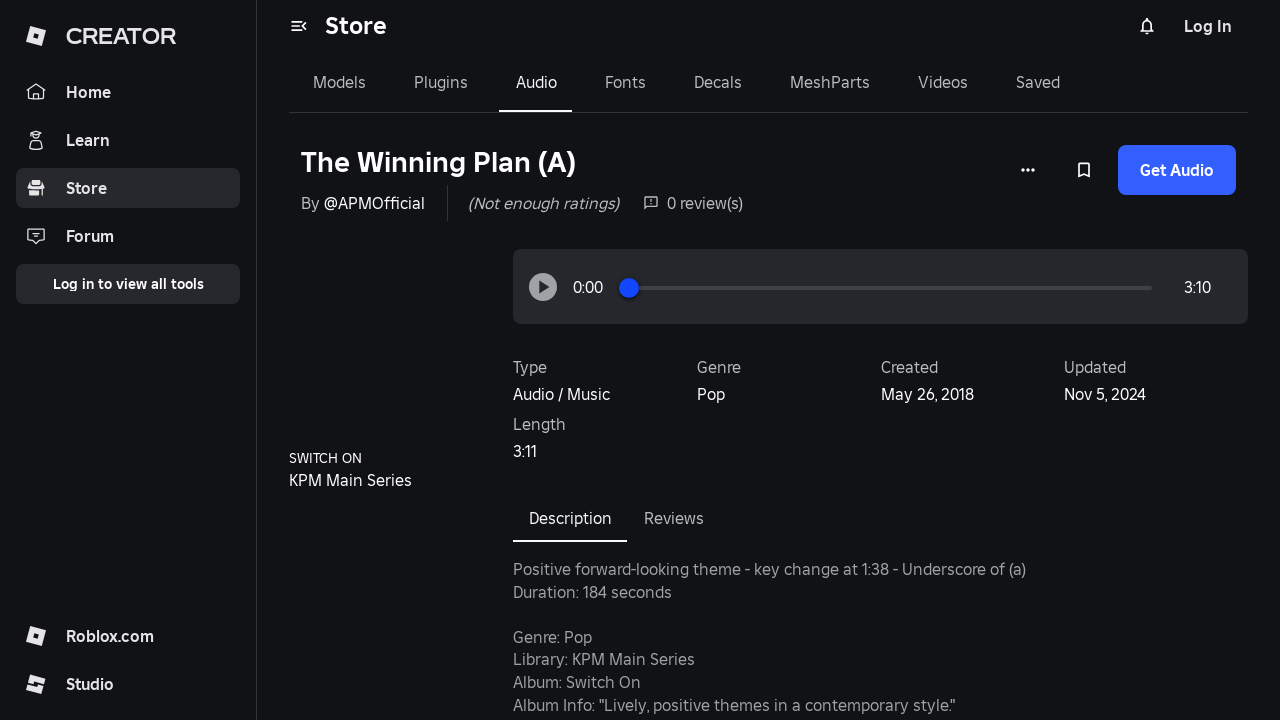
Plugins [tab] (441, 82)
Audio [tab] (536, 82)
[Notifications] (1147, 26)
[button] (543, 287)
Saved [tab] (1038, 82)
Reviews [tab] (674, 518)
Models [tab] (339, 82)
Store (356, 25)
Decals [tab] (718, 82)
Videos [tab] (943, 82)
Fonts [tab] (625, 82)
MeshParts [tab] (830, 82)
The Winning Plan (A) (438, 162)
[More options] (1028, 170)
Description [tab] (570, 518)
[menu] (299, 26)
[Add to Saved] (1084, 170)
